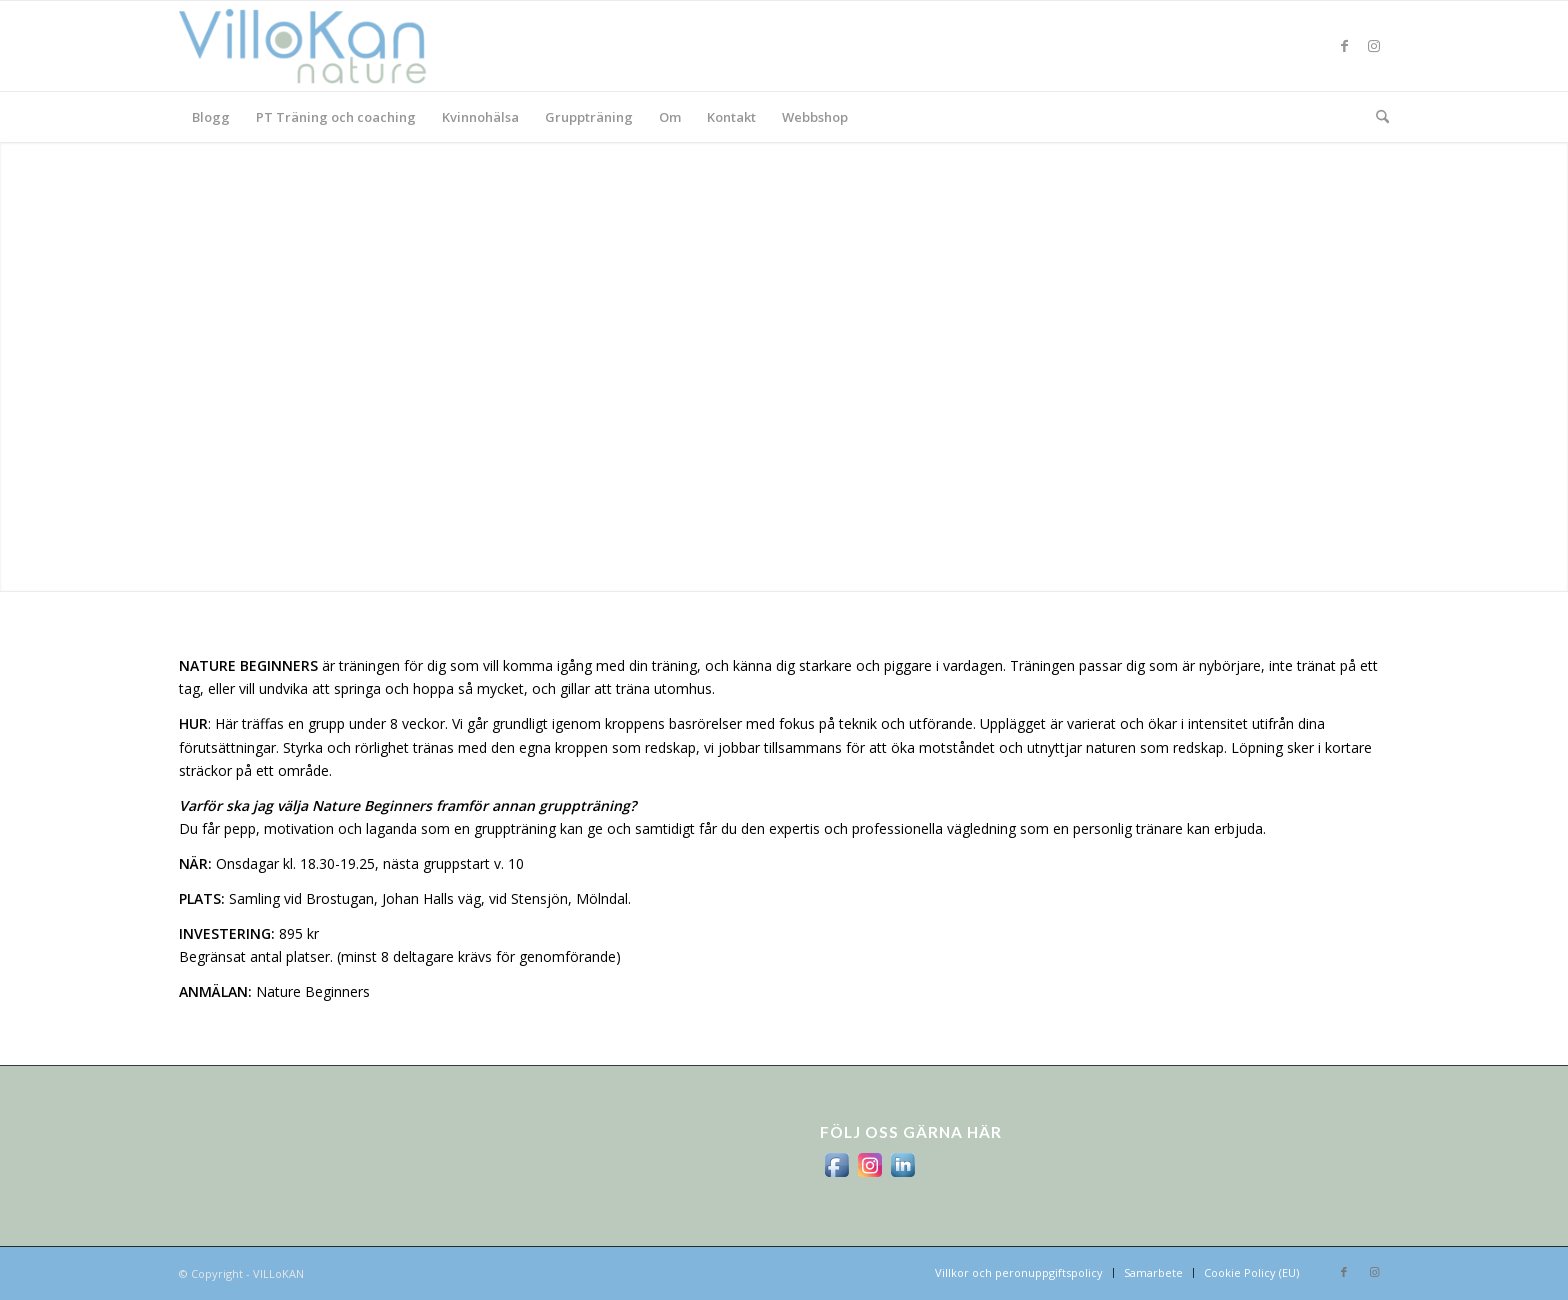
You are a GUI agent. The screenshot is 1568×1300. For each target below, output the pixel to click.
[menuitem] (211, 117)
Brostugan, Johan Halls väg (393, 898)
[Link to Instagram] (1374, 46)
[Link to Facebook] (1344, 46)
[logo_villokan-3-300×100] (314, 46)
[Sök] (1376, 117)
